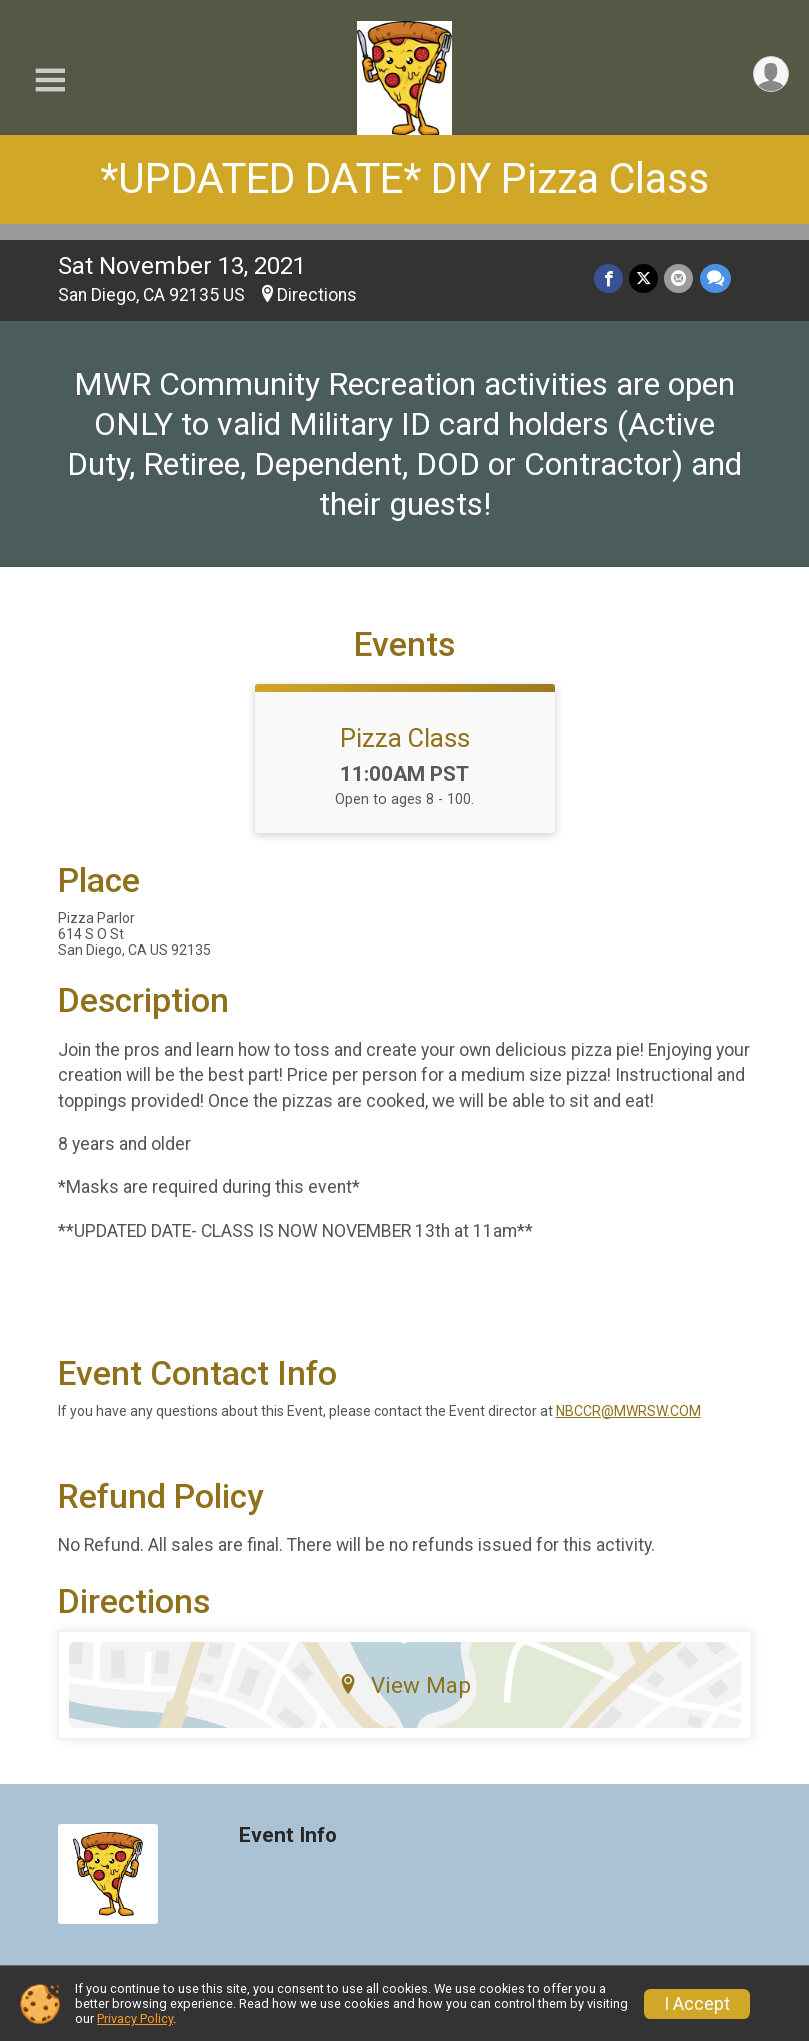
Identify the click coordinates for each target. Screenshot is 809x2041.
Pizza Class (405, 738)
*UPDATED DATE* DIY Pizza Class (404, 178)
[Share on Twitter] (644, 278)
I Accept (697, 2004)
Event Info (288, 1835)
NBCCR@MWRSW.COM (628, 1411)
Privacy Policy (135, 2018)
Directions (317, 295)
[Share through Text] (715, 278)
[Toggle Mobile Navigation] (50, 80)
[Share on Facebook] (609, 278)
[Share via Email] (679, 278)
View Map (404, 1685)
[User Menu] (770, 74)
